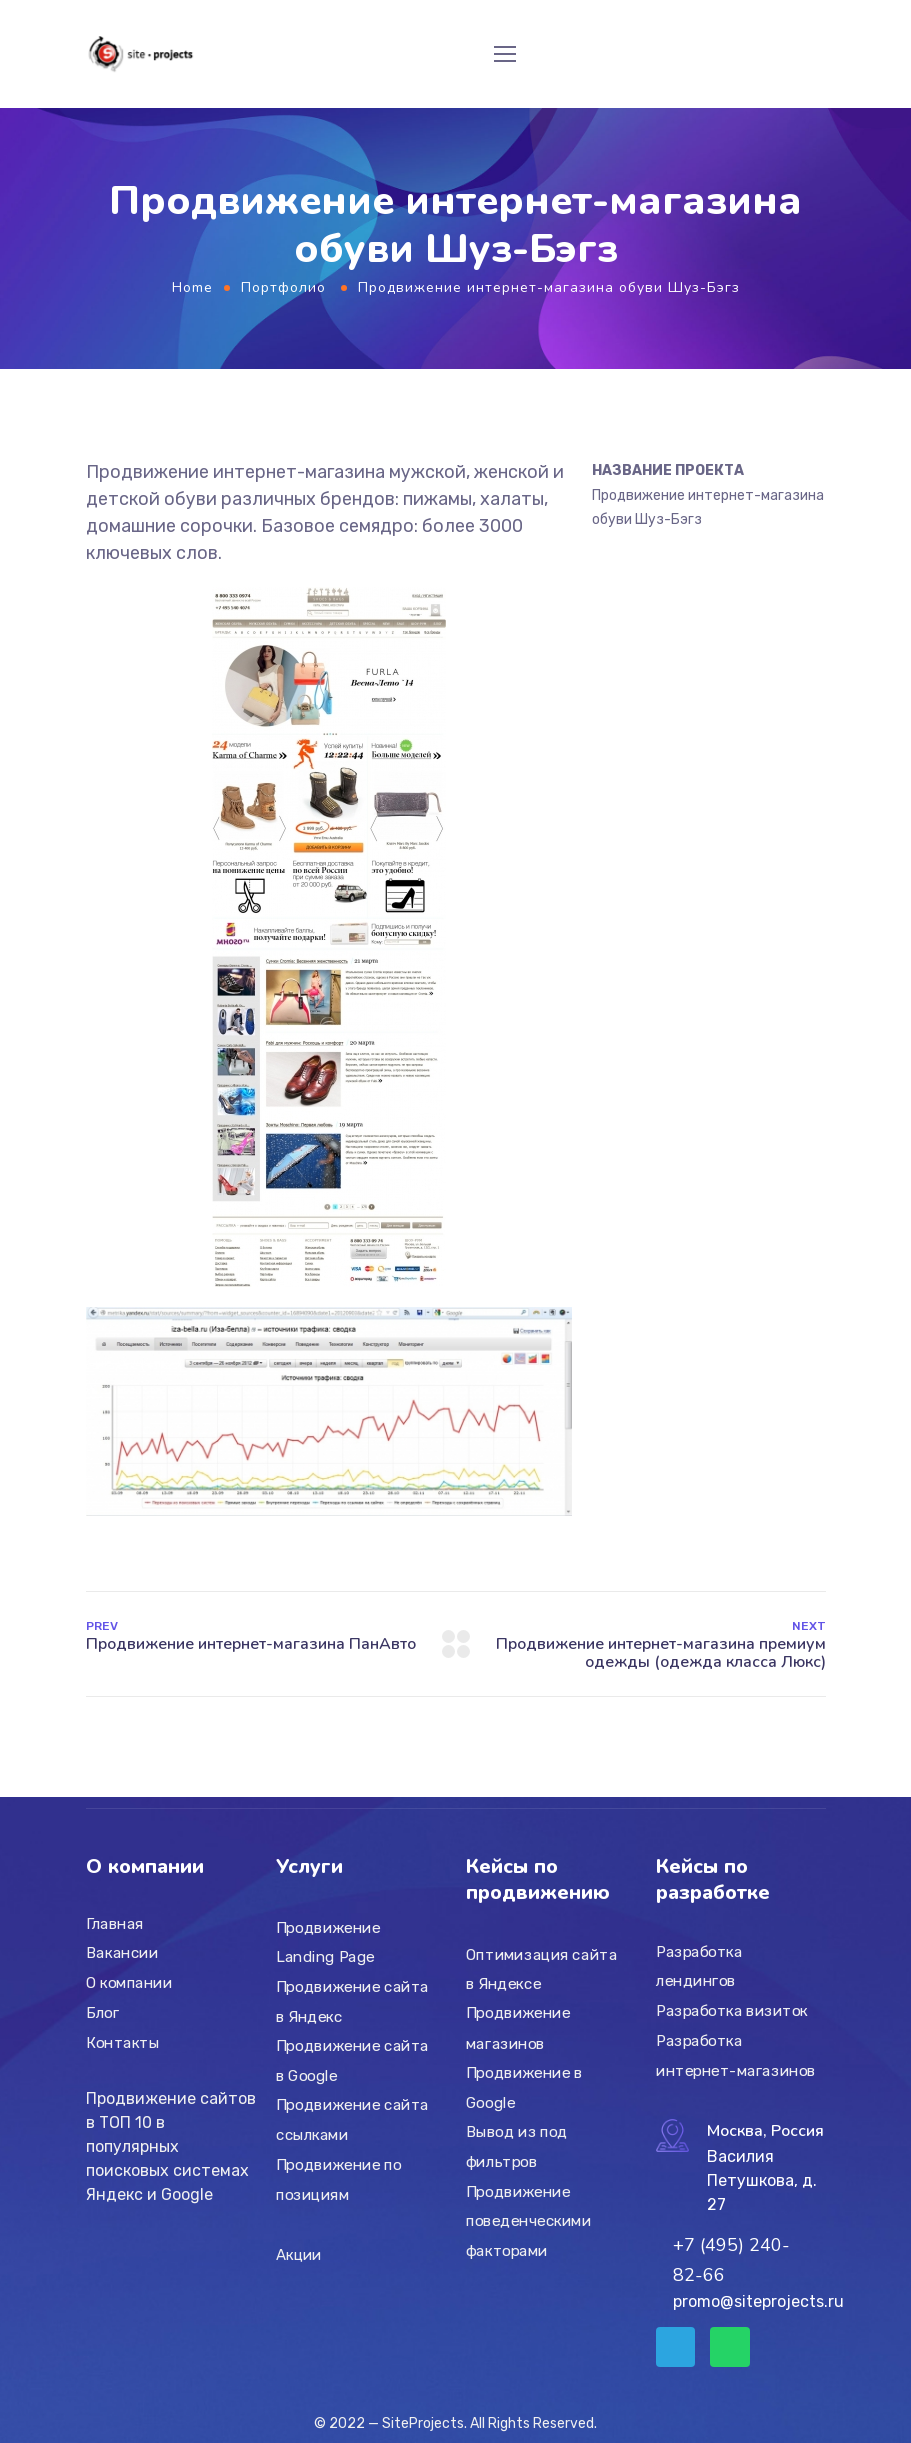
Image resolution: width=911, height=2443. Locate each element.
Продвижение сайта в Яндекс (352, 2002)
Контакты (122, 2042)
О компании (129, 1983)
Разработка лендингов (699, 1967)
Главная (115, 1924)
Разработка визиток (732, 2011)
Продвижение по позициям (338, 2180)
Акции (298, 2255)
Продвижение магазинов (518, 2029)
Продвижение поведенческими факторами (528, 2220)
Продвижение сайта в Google (352, 2061)
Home (192, 287)
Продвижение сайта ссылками (352, 2120)
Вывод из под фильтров (517, 2147)
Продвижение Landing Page (328, 1943)
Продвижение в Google (524, 2088)
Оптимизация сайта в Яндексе (541, 1969)
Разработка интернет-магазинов (736, 2056)
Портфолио (283, 287)
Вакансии (122, 1953)
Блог (102, 2013)
